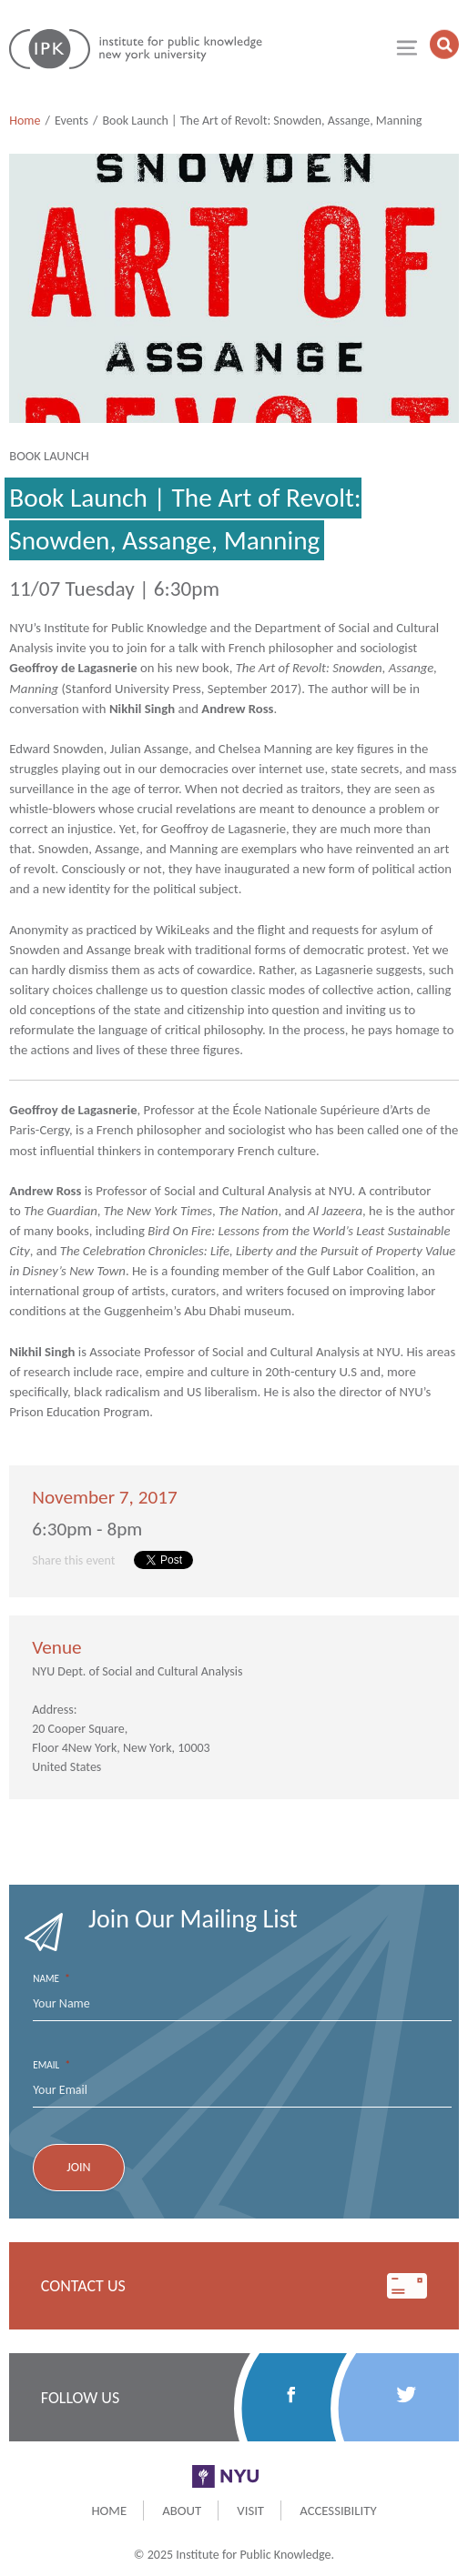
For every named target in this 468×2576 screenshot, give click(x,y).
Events (71, 120)
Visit (250, 2510)
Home (24, 120)
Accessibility (338, 2510)
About (181, 2510)
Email (51, 2065)
